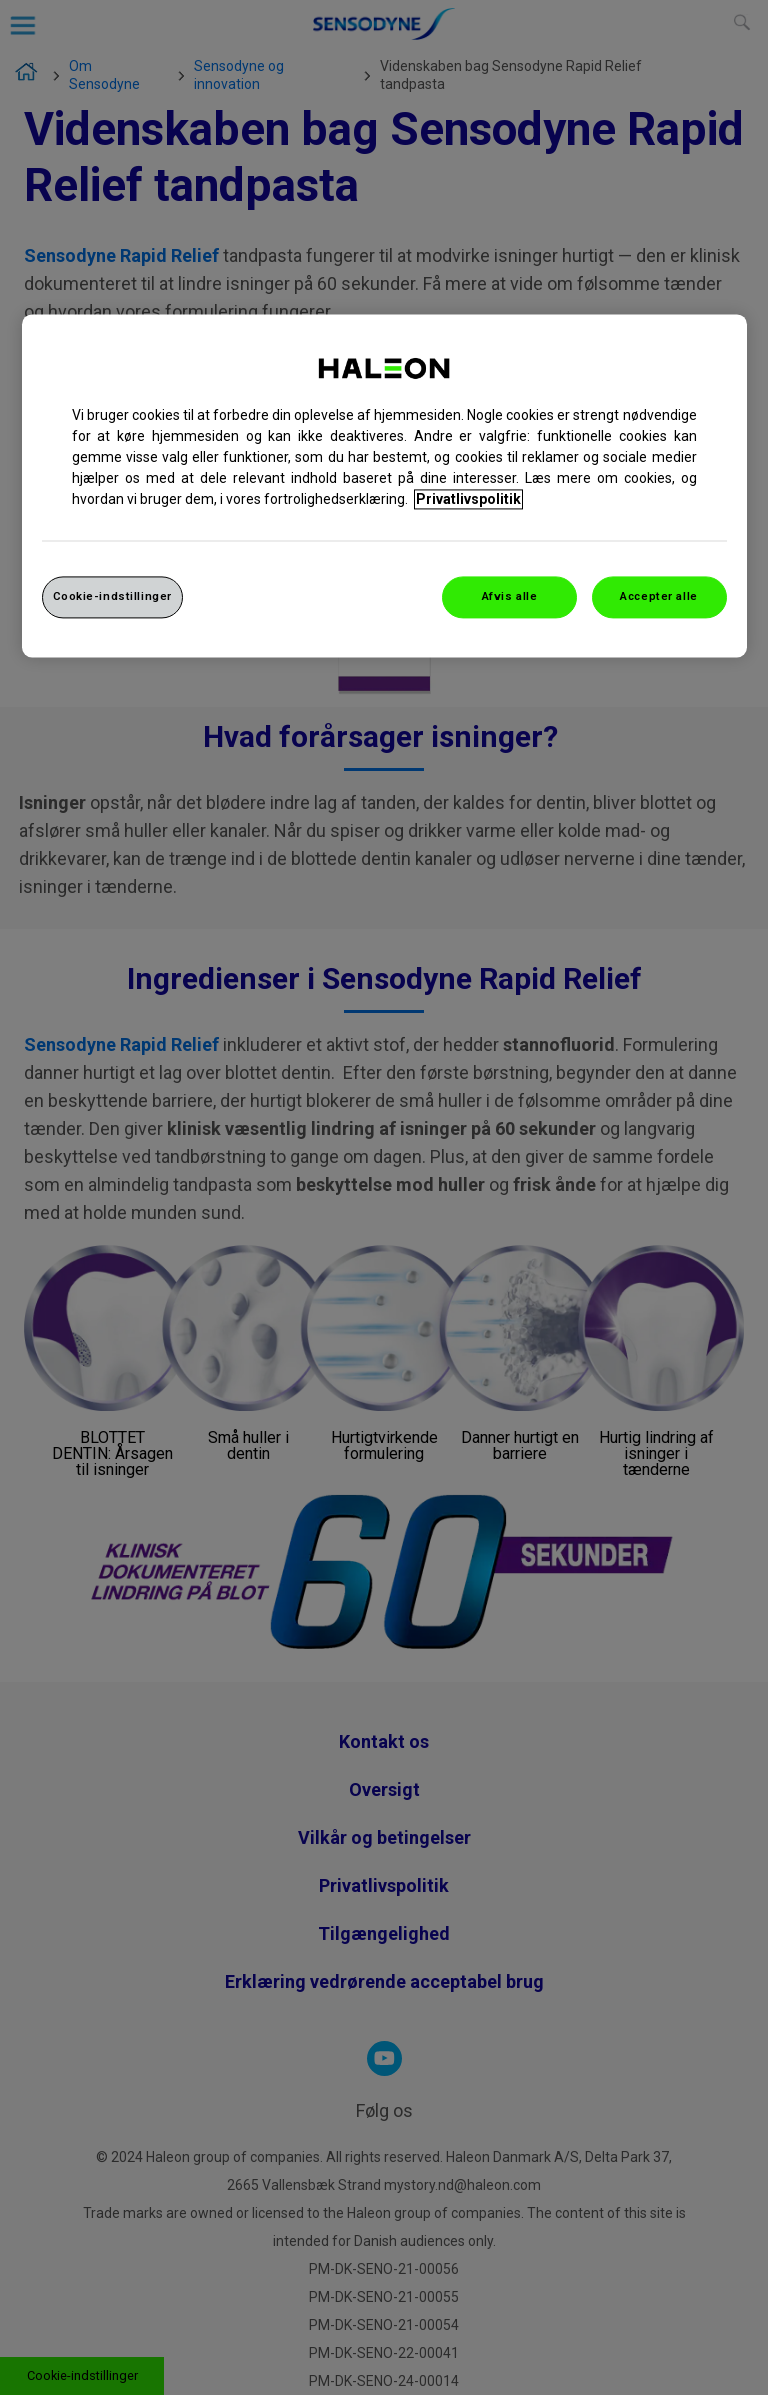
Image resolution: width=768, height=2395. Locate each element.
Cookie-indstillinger (112, 597)
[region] (384, 486)
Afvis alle (510, 597)
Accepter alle (658, 597)
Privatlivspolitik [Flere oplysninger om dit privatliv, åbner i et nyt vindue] (468, 500)
